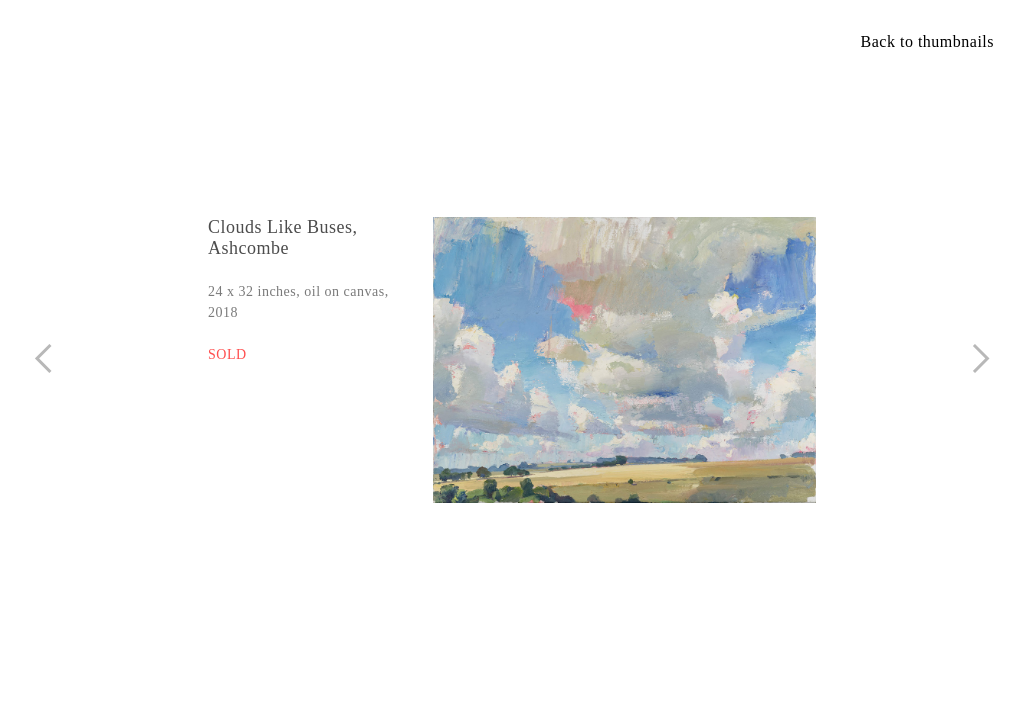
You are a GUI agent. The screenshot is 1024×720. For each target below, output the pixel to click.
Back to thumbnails (927, 41)
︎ (981, 358)
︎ (43, 358)
